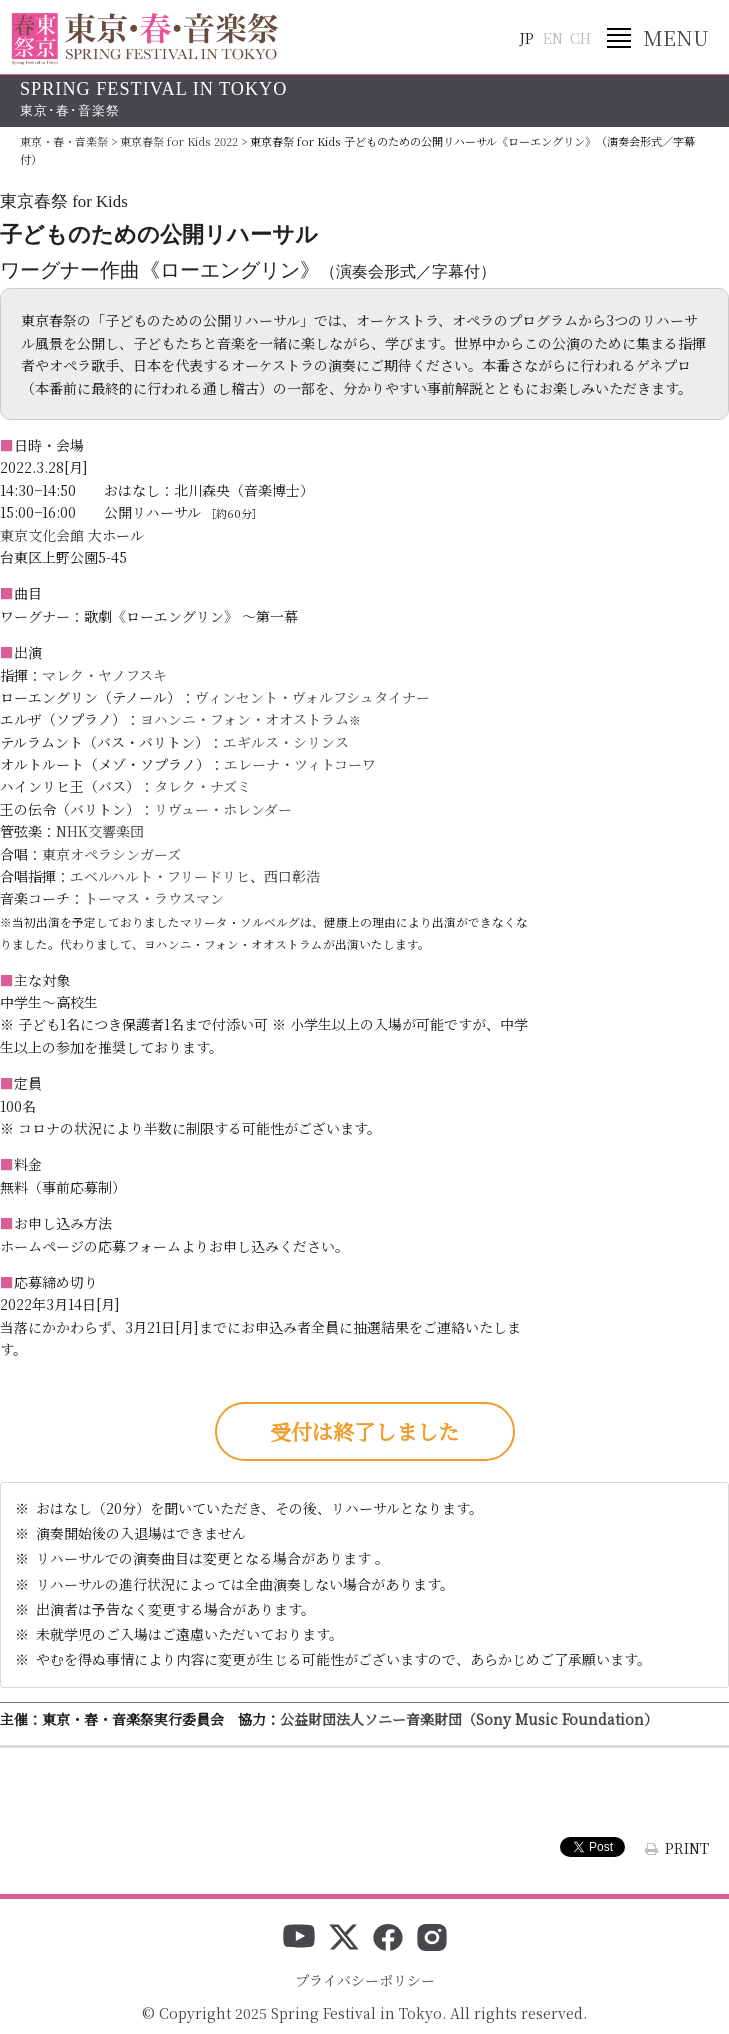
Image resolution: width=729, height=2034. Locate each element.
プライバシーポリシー (365, 1980)
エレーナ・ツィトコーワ (300, 764)
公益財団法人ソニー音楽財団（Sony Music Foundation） (469, 1719)
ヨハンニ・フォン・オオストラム (244, 719)
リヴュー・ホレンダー (223, 809)
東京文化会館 (42, 535)
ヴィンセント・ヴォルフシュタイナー (312, 697)
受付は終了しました (364, 1431)
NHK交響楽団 (100, 831)
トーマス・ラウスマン (154, 898)
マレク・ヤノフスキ (104, 675)
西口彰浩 (292, 876)
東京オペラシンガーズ (111, 854)
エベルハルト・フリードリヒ (160, 876)
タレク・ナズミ (202, 786)
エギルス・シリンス (286, 742)
